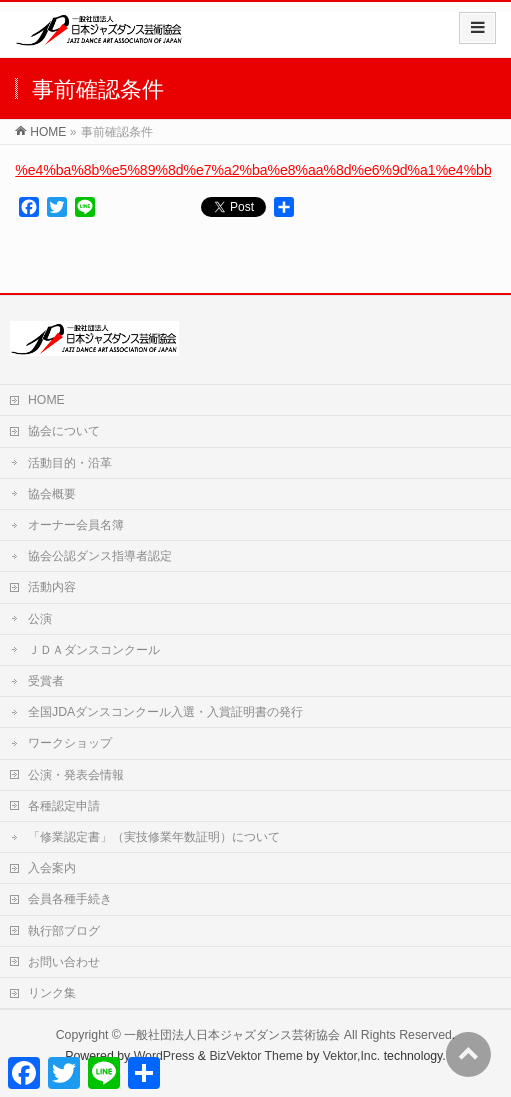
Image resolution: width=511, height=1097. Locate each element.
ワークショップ (70, 743)
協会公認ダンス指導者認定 (100, 556)
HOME (46, 400)
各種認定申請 (64, 806)
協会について (64, 431)
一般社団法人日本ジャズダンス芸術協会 (232, 1035)
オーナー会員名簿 (76, 525)
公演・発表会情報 (76, 775)
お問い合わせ (64, 962)
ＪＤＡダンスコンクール (94, 650)
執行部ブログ (64, 931)
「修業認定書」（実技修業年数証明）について (160, 837)
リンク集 (52, 993)
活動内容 (52, 587)
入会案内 (52, 868)
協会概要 (52, 494)
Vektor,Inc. (352, 1056)
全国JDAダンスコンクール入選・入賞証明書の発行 (165, 712)
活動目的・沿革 (70, 463)
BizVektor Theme (256, 1056)
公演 (40, 619)
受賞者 (46, 681)
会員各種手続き (70, 899)
